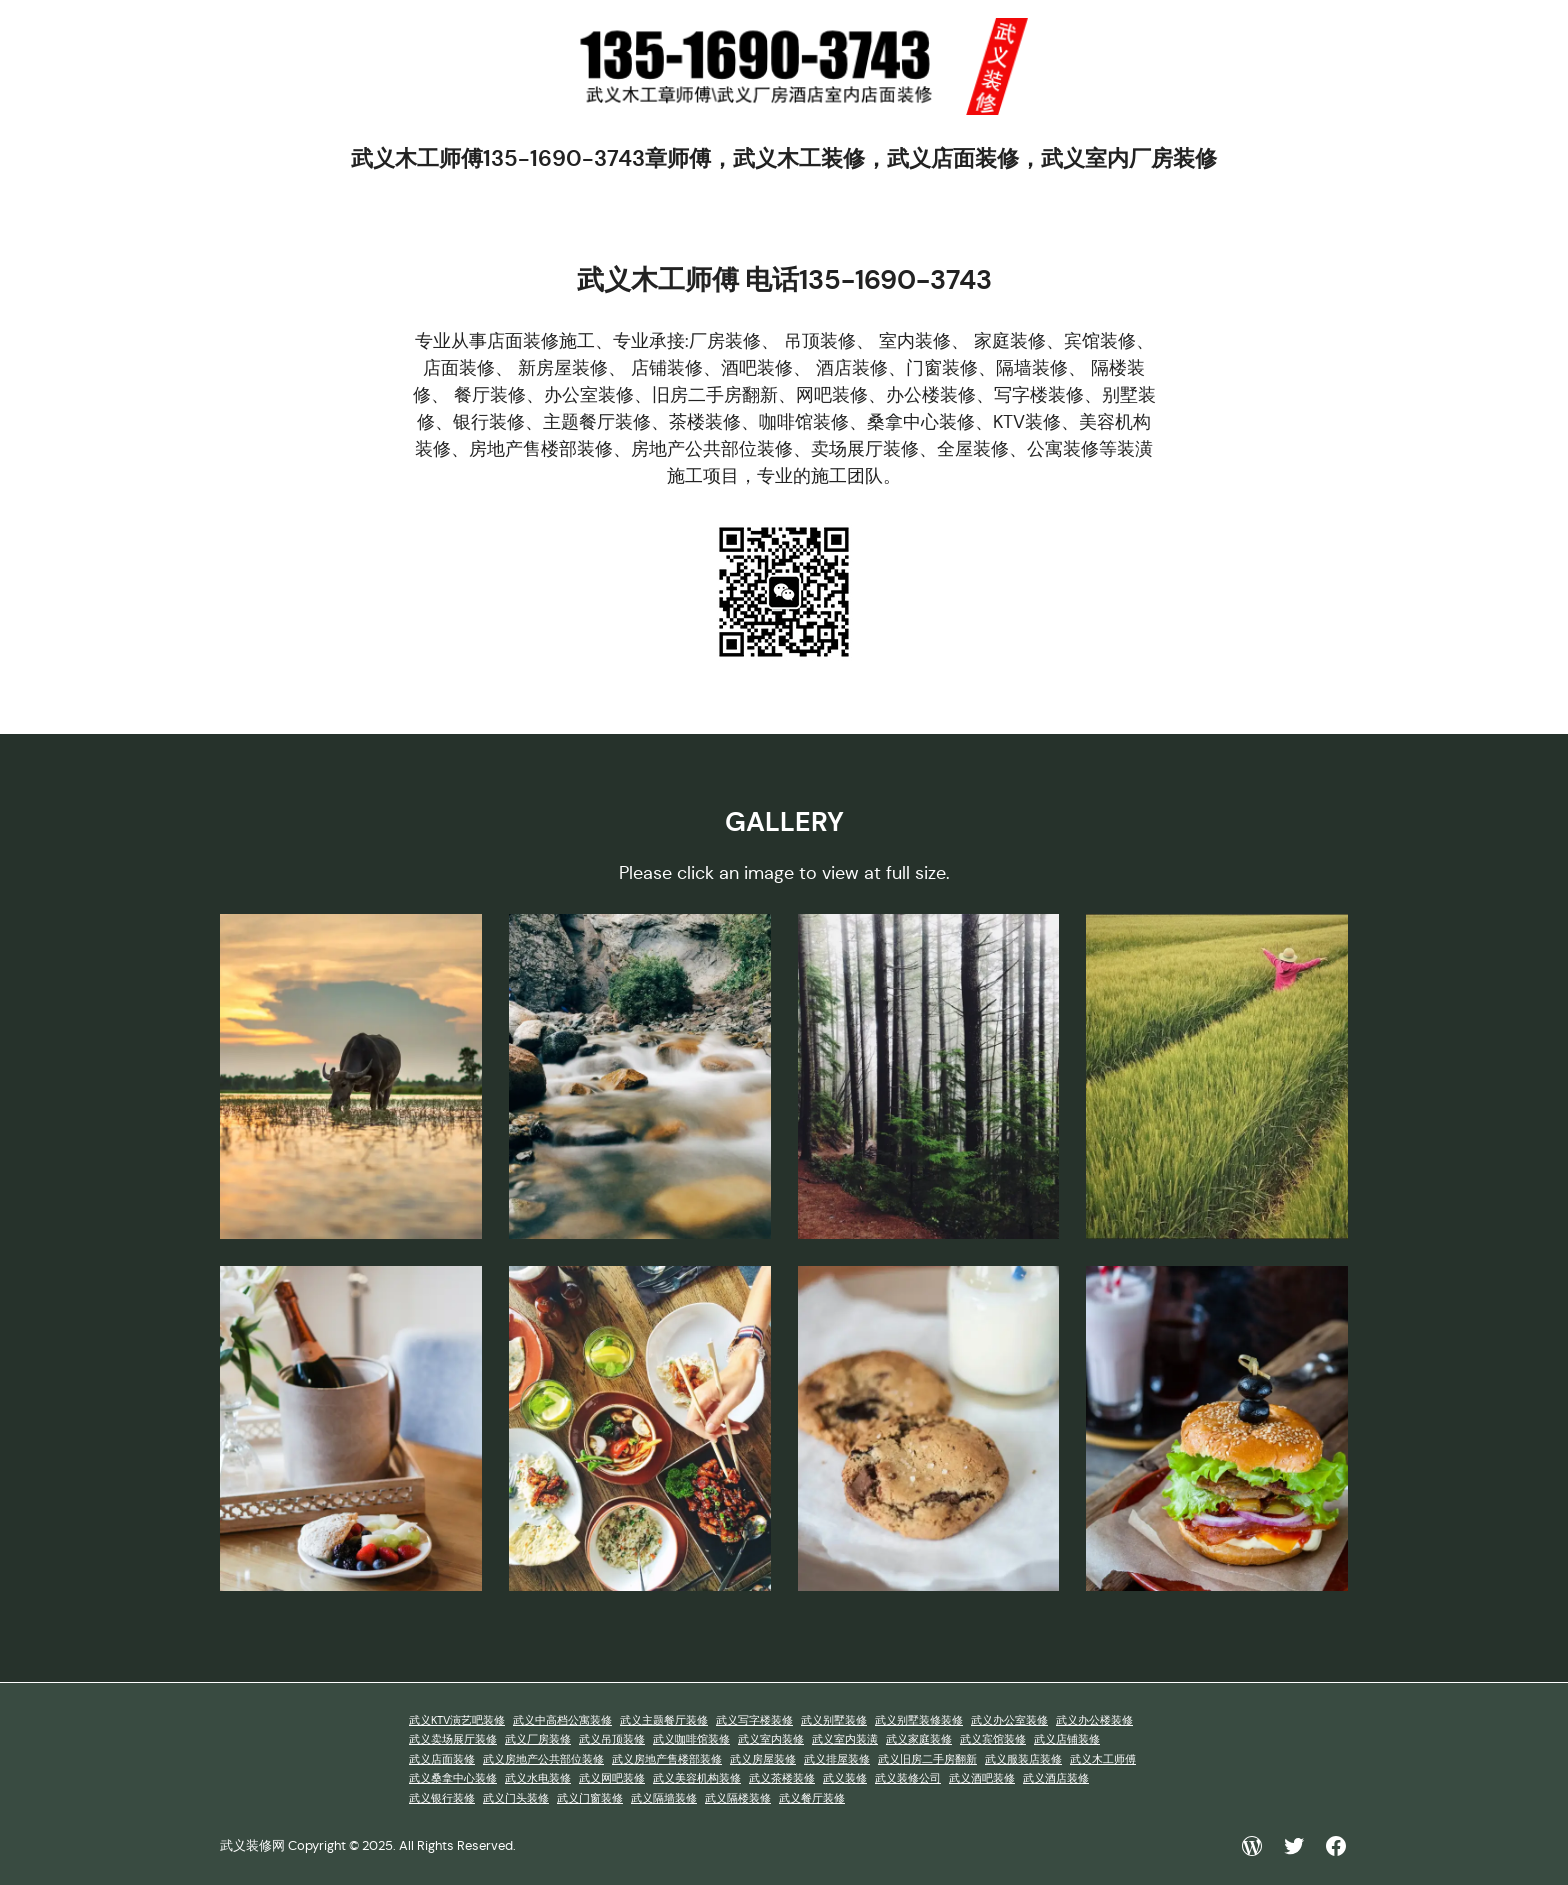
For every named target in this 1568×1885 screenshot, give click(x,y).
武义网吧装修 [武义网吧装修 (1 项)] (612, 1778)
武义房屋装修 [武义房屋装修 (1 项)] (763, 1759)
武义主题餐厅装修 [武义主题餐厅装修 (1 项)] (664, 1720)
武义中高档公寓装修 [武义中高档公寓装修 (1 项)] (562, 1720)
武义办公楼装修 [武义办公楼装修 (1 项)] (1094, 1720)
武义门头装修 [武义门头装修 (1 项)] (516, 1798)
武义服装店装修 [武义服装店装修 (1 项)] (1023, 1759)
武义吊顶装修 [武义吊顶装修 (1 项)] (612, 1739)
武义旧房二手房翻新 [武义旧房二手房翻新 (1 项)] (927, 1759)
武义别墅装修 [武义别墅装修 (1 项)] (834, 1720)
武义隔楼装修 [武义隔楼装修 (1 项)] (738, 1798)
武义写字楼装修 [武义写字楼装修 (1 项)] (754, 1720)
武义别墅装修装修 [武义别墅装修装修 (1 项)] (919, 1720)
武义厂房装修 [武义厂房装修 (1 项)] (538, 1739)
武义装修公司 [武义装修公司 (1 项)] (908, 1778)
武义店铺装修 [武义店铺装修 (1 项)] (1067, 1739)
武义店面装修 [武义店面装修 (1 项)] (442, 1759)
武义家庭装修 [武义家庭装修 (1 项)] (919, 1739)
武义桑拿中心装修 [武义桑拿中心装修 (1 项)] (453, 1778)
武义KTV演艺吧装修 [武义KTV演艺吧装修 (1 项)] (457, 1720)
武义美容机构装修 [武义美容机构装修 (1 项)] (697, 1778)
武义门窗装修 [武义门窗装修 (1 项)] (590, 1798)
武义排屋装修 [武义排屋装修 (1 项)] (837, 1759)
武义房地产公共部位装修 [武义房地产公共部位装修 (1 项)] (543, 1759)
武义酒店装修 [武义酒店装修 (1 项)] (1056, 1778)
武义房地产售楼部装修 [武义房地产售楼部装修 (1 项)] (667, 1759)
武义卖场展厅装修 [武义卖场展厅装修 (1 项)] (453, 1739)
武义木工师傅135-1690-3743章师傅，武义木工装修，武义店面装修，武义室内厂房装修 (784, 158)
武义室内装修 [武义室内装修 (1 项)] (771, 1739)
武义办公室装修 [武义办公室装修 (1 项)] (1009, 1720)
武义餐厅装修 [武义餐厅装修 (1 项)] (812, 1798)
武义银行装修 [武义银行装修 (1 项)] (442, 1798)
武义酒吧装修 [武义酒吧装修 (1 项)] (982, 1778)
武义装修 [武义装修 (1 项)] (845, 1778)
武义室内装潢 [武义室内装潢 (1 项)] (845, 1739)
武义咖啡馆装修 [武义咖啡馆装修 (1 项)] (691, 1739)
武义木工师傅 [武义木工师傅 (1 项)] (1103, 1759)
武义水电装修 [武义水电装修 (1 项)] (538, 1778)
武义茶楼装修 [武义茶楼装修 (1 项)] (782, 1778)
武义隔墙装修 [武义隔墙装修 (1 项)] (664, 1798)
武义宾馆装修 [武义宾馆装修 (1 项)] (993, 1739)
